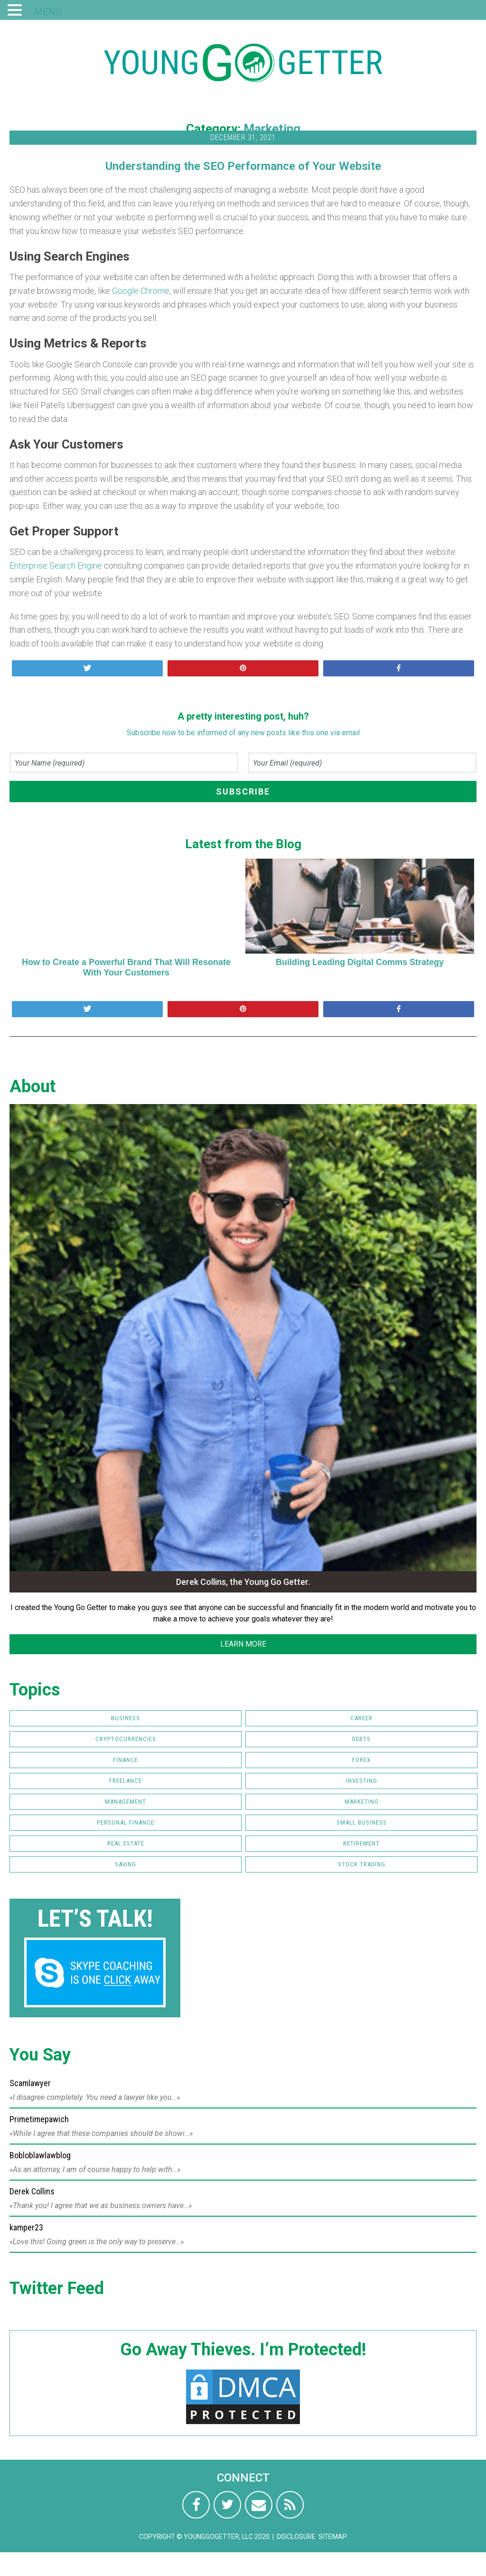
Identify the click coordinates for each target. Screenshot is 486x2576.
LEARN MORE (243, 1644)
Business (125, 1718)
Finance (125, 1759)
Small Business (361, 1822)
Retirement (361, 1843)
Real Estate (125, 1843)
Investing (361, 1780)
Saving (125, 1864)
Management (125, 1801)
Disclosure (296, 2536)
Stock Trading (361, 1864)
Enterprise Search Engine (55, 566)
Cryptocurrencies (125, 1738)
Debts (361, 1738)
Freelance (125, 1780)
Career (361, 1718)
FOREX (361, 1759)
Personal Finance (125, 1822)
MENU (47, 12)
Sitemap (332, 2536)
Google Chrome (140, 291)
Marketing (271, 129)
